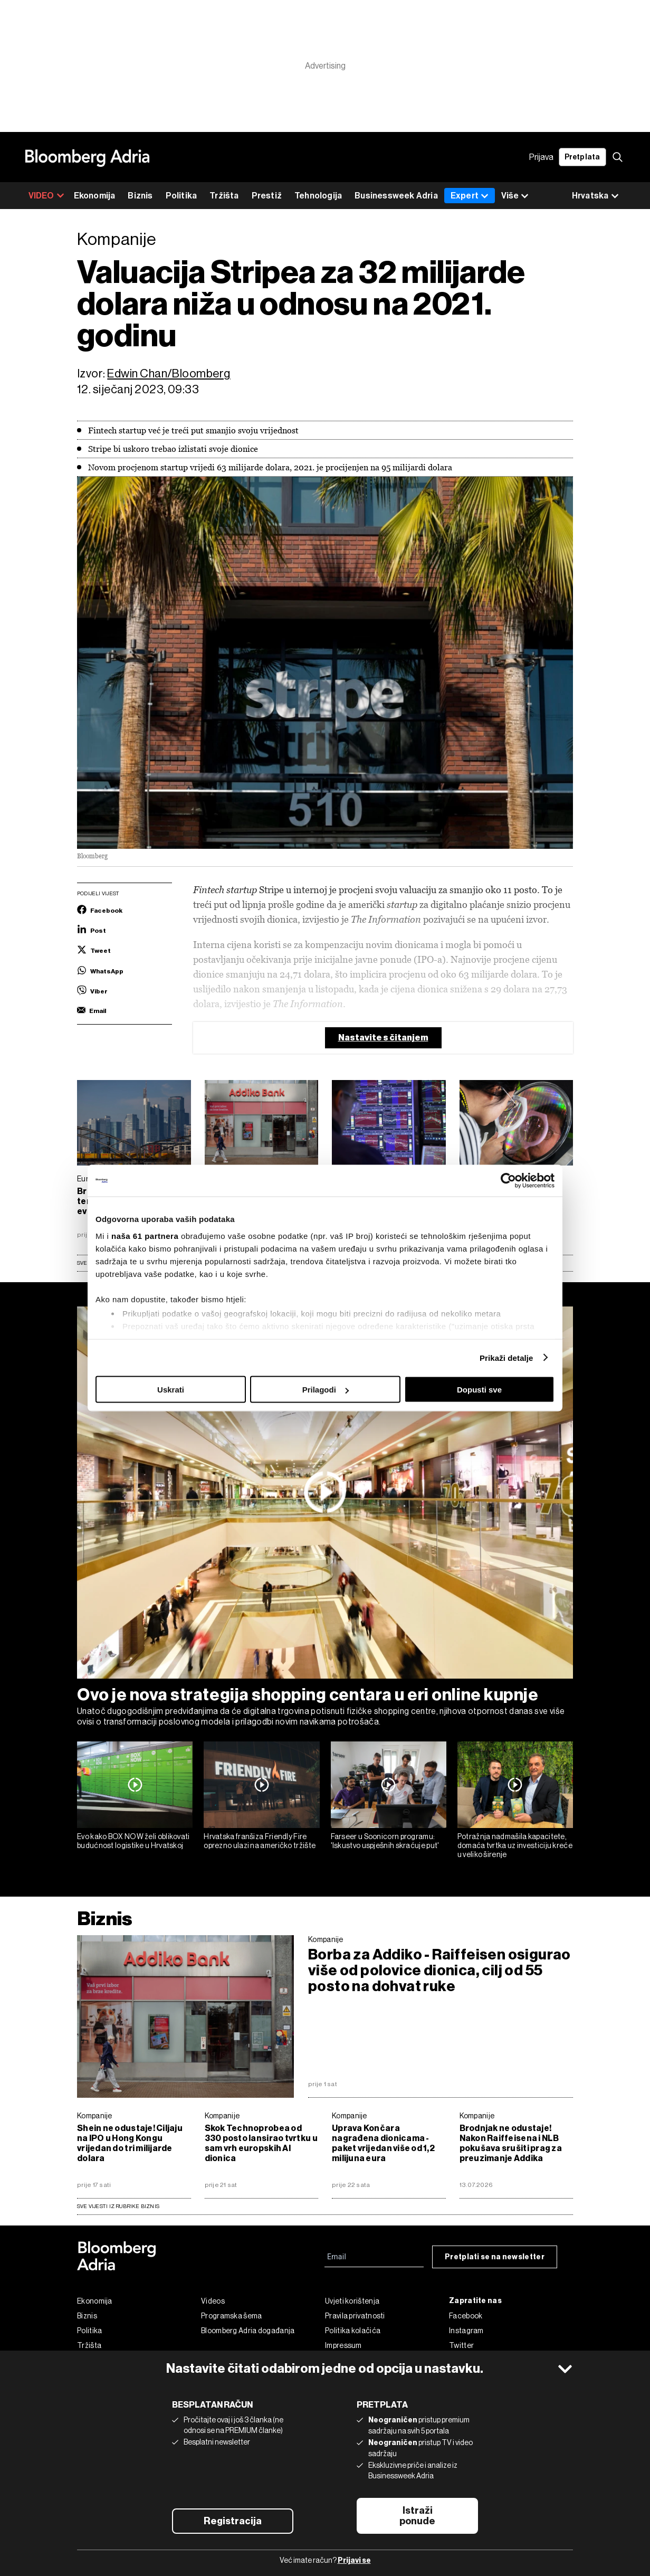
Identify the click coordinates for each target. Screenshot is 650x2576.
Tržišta (223, 196)
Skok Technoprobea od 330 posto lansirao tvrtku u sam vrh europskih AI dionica (261, 2143)
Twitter (461, 2345)
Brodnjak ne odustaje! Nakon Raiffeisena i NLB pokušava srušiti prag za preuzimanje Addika (511, 2143)
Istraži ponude (417, 2516)
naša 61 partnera (144, 1235)
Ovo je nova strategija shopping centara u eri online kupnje (307, 1694)
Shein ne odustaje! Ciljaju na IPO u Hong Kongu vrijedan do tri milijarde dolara (130, 2143)
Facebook (465, 2316)
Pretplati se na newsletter (494, 2256)
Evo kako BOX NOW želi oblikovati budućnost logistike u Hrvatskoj (133, 1841)
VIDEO (46, 196)
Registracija (233, 2521)
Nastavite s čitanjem (383, 1038)
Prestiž (267, 196)
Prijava (541, 157)
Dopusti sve (479, 1389)
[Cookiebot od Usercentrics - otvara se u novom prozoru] (508, 1181)
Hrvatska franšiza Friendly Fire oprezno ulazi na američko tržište (260, 1841)
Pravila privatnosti (355, 2316)
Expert (470, 196)
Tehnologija (318, 196)
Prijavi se (354, 2560)
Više (515, 196)
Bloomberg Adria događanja (248, 2330)
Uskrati (170, 1389)
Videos (213, 2301)
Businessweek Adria (396, 196)
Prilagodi (325, 1389)
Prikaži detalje (506, 1357)
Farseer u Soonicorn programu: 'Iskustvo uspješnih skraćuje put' (385, 1841)
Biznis (140, 196)
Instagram (466, 2330)
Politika (181, 196)
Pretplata (582, 157)
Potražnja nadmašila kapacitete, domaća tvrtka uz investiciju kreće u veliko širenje (514, 1845)
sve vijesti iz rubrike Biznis (118, 2206)
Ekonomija (95, 196)
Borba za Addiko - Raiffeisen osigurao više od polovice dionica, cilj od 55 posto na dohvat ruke (439, 1970)
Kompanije (325, 1939)
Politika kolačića (352, 2330)
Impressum (343, 2345)
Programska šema (231, 2316)
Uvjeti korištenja (352, 2301)
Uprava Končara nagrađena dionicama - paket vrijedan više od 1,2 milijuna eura (383, 2143)
